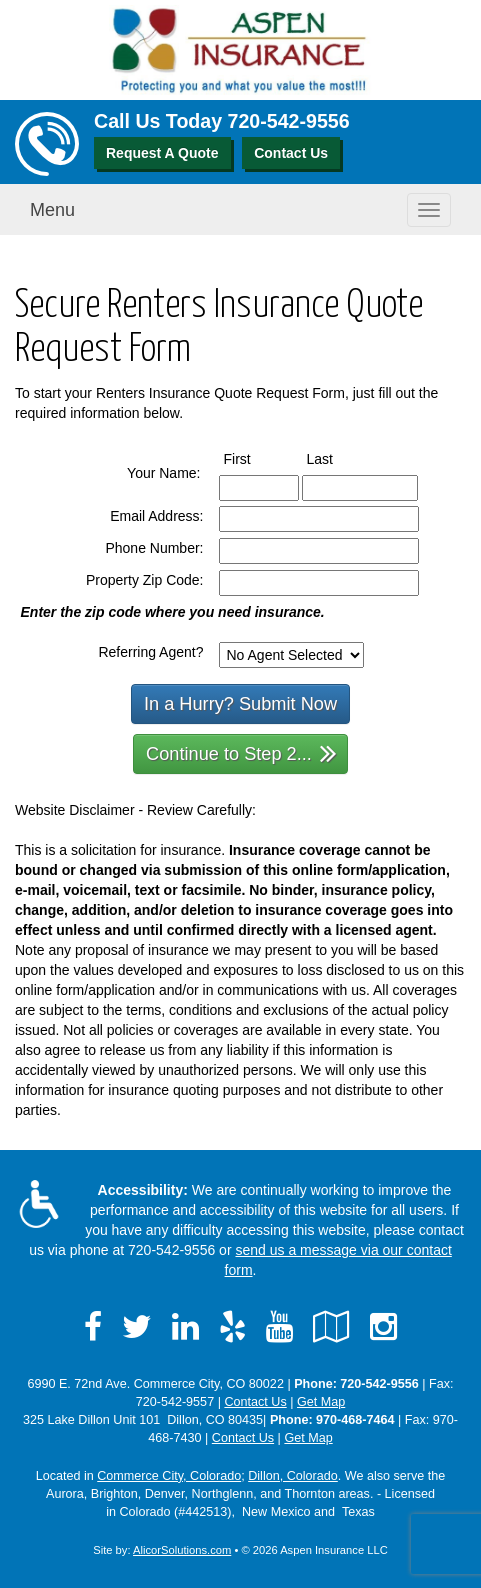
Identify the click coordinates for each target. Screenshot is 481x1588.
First (256, 458)
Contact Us (291, 153)
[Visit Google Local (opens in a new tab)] (331, 1327)
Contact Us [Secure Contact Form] (255, 1402)
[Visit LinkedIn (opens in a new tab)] (185, 1327)
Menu (52, 210)
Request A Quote (162, 153)
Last (338, 458)
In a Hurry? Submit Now (240, 704)
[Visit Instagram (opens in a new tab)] (383, 1327)
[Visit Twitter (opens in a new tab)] (137, 1327)
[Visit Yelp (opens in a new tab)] (232, 1327)
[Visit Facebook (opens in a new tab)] (93, 1327)
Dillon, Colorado (293, 1476)
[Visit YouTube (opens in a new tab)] (279, 1327)
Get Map (321, 1402)
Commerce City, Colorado (169, 1476)
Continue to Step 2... (241, 752)
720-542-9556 (289, 121)
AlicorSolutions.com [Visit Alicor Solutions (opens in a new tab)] (182, 1550)
